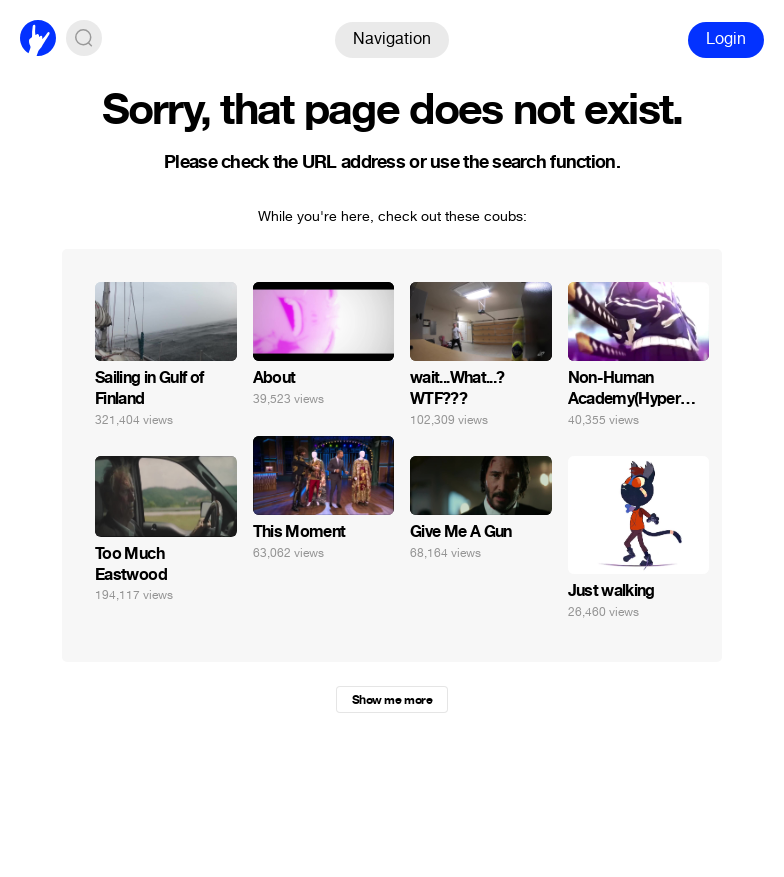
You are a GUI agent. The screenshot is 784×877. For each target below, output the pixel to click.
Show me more (392, 700)
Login (726, 38)
